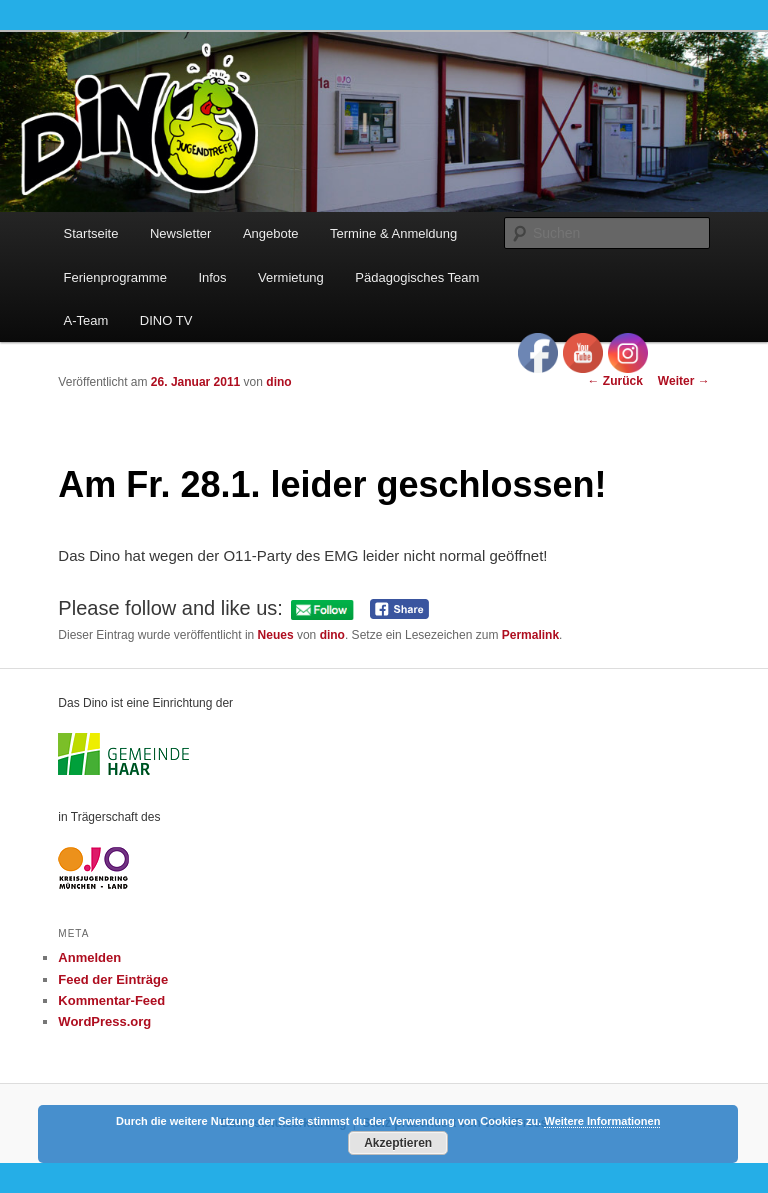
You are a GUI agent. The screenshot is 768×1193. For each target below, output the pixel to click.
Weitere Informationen (602, 1121)
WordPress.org (104, 1021)
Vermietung (291, 277)
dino (278, 382)
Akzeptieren (398, 1143)
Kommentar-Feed (111, 1000)
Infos (212, 277)
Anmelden (89, 957)
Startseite (91, 233)
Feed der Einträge (113, 979)
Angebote (271, 233)
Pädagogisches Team (417, 277)
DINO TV (166, 320)
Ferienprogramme (115, 277)
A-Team (86, 320)
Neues (276, 635)
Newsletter (180, 233)
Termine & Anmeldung (393, 233)
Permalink (530, 635)
